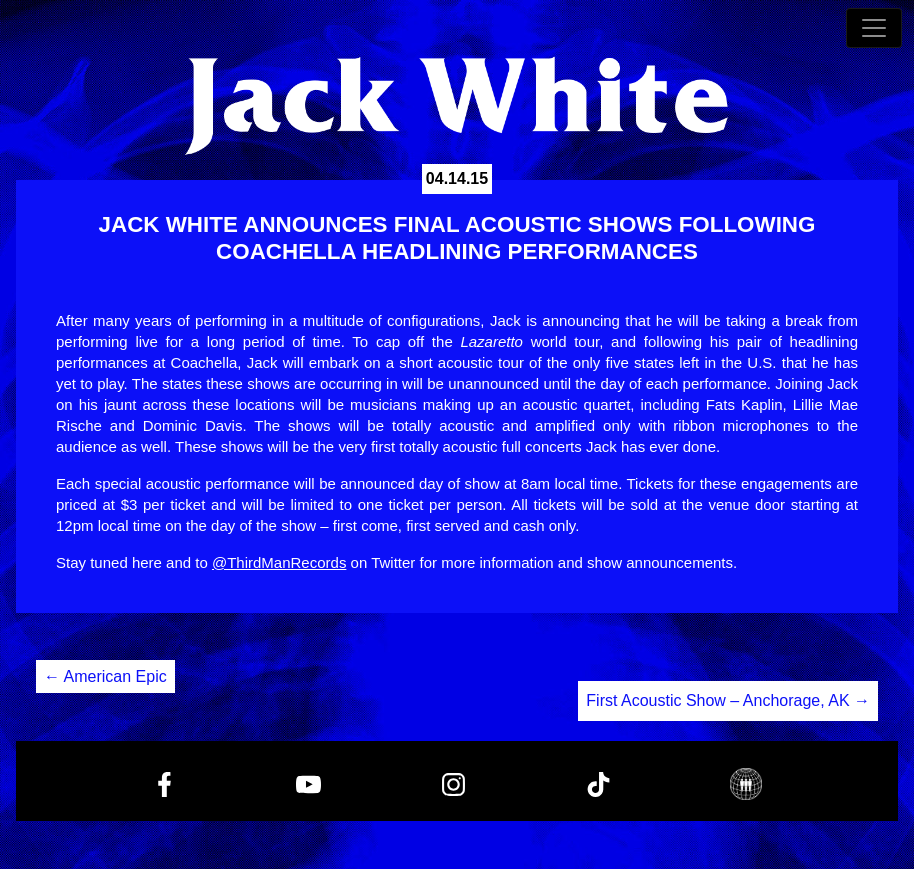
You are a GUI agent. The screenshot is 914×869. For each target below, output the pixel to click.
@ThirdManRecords (279, 562)
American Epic (105, 676)
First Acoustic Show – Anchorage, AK (728, 700)
